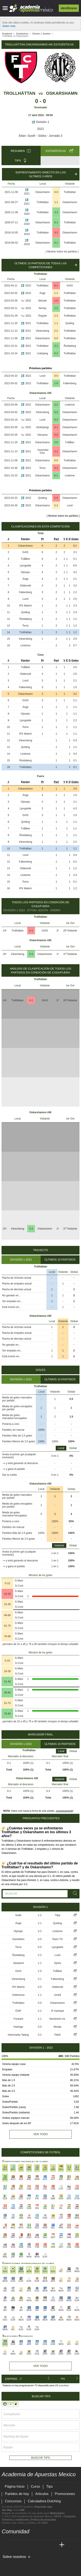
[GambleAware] (12, 2564)
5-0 (56, 434)
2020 (27, 213)
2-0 (56, 442)
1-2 (56, 308)
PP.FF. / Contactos (65, 2516)
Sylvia (57, 1963)
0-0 (56, 192)
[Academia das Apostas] (13, 2545)
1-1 (56, 202)
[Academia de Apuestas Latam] (45, 2545)
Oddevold (25, 585)
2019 (27, 234)
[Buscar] (74, 1893)
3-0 (39, 1939)
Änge (42, 293)
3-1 (56, 345)
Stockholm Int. (57, 2018)
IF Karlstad (57, 2010)
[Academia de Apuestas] (37, 2545)
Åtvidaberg (70, 345)
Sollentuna (18, 1994)
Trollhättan (19, 93)
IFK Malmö (25, 605)
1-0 (56, 300)
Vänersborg (42, 330)
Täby (57, 1915)
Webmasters (57, 2513)
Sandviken (18, 1939)
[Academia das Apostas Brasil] (21, 2545)
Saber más (9, 26)
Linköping (42, 353)
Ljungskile (25, 565)
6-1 (56, 475)
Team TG (57, 1939)
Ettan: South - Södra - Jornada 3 (40, 135)
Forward (18, 2018)
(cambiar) (64, 2385)
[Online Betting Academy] (29, 2545)
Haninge (18, 2026)
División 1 (40, 122)
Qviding (69, 323)
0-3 (56, 412)
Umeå (57, 1994)
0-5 (39, 1947)
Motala (57, 2026)
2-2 (56, 315)
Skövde (42, 300)
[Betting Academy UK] (53, 2545)
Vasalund (18, 1963)
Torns (42, 467)
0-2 (56, 232)
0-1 (56, 222)
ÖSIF (18, 2010)
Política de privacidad (43, 2519)
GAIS (70, 285)
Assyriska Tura (42, 451)
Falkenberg (69, 383)
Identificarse (69, 8)
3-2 (56, 212)
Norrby (42, 308)
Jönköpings (42, 427)
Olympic (25, 572)
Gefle (18, 1915)
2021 (27, 193)
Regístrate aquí (43, 2506)
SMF (22, 2510)
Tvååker (69, 442)
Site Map (7, 2510)
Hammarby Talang (18, 2034)
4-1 (56, 427)
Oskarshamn (62, 93)
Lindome (70, 404)
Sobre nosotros (14, 2557)
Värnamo (42, 434)
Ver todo (40, 2134)
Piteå (57, 2034)
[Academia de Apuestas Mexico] (5, 2545)
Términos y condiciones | (16, 2519)
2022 (40, 129)
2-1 (56, 451)
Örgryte (42, 315)
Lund (42, 375)
